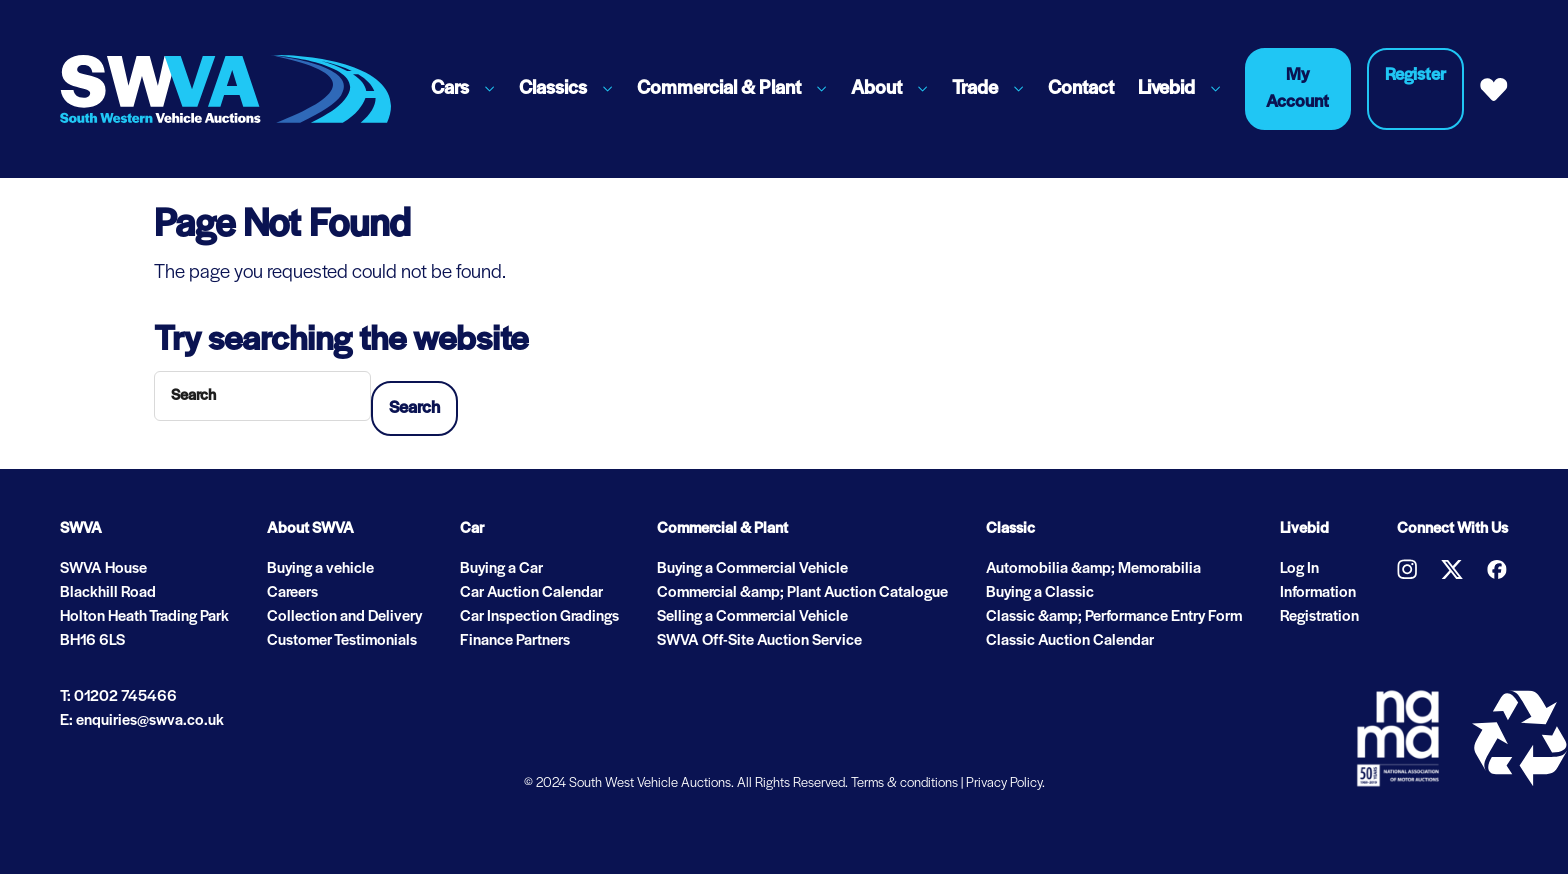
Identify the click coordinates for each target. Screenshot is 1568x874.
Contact (1081, 89)
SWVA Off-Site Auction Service (759, 641)
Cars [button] (450, 89)
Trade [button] (975, 89)
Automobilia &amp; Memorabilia (1093, 569)
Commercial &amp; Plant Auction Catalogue (802, 593)
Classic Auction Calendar (1070, 641)
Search (414, 408)
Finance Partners (515, 641)
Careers (292, 593)
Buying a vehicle (320, 569)
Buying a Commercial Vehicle (752, 569)
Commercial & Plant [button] (719, 89)
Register (1415, 75)
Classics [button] (553, 89)
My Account (1297, 89)
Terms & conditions (904, 783)
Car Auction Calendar (531, 593)
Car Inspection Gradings (539, 617)
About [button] (876, 89)
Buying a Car (501, 569)
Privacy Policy (1004, 783)
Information (1318, 593)
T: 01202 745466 (118, 697)
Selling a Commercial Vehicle (752, 617)
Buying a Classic (1040, 593)
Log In (1299, 569)
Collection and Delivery (344, 617)
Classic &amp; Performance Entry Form (1114, 617)
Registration (1319, 617)
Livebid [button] (1166, 89)
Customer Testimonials (342, 641)
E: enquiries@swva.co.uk (142, 721)
